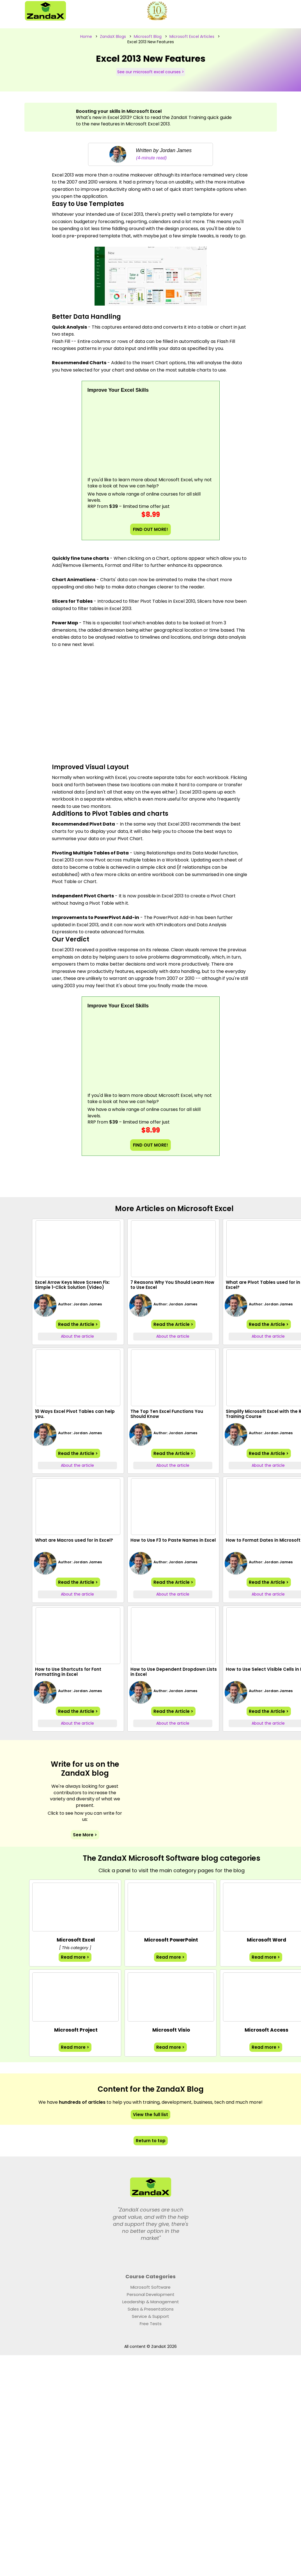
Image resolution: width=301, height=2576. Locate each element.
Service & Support (150, 2316)
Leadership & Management (150, 2302)
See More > (85, 1835)
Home (86, 36)
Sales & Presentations (151, 2309)
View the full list (150, 2114)
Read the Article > (78, 1324)
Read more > (75, 1957)
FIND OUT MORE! (150, 529)
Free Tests (151, 2324)
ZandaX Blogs (113, 36)
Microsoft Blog (148, 36)
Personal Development (150, 2294)
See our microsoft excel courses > (150, 72)
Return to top (151, 2141)
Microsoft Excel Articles (191, 36)
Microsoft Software (150, 2287)
